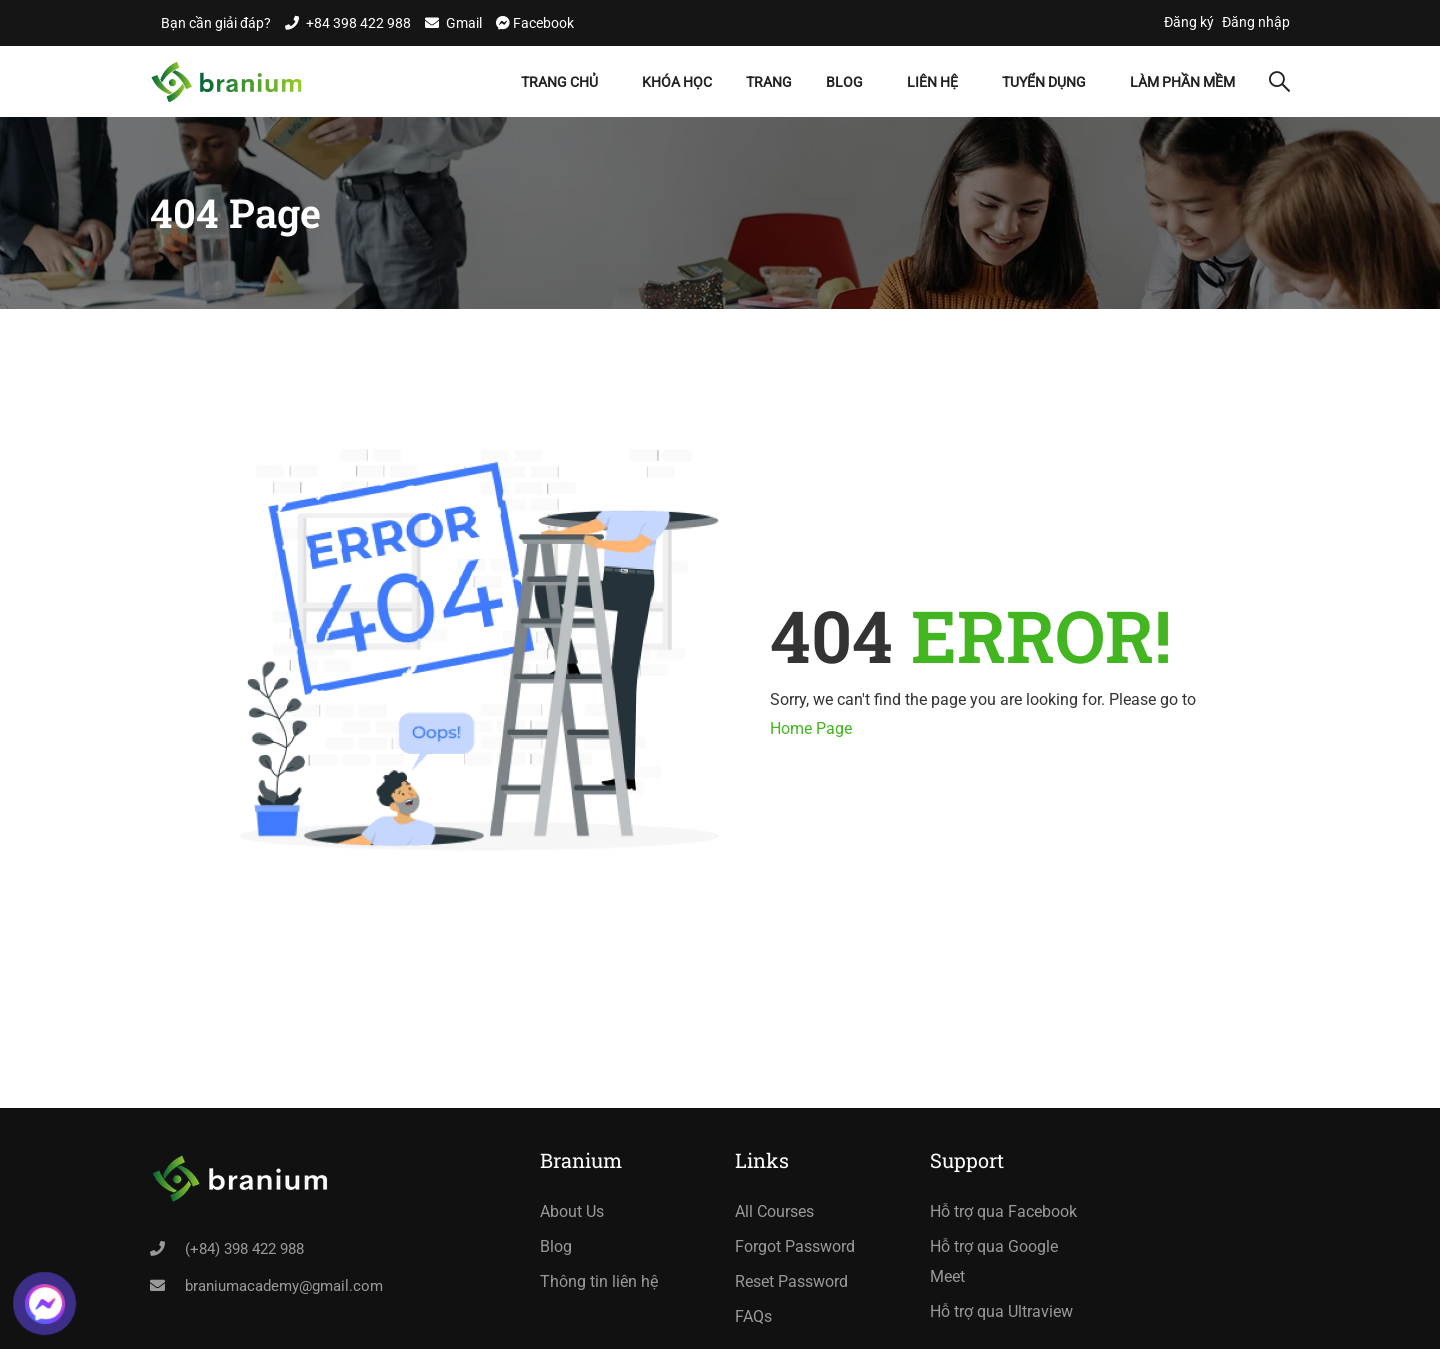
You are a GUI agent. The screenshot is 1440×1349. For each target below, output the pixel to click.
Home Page (811, 728)
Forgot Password (795, 1246)
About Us (572, 1211)
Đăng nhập (1256, 22)
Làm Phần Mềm (1182, 82)
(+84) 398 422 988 (244, 1249)
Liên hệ (932, 82)
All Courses (774, 1211)
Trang (769, 82)
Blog (844, 82)
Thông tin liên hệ (599, 1281)
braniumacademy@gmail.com (284, 1286)
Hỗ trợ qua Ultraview (1001, 1311)
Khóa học (677, 82)
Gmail (464, 23)
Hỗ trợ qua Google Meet (994, 1261)
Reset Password (791, 1281)
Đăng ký (1189, 22)
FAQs (753, 1316)
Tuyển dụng (1044, 82)
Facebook (542, 23)
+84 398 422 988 (358, 23)
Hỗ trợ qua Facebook (1003, 1211)
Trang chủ (559, 82)
